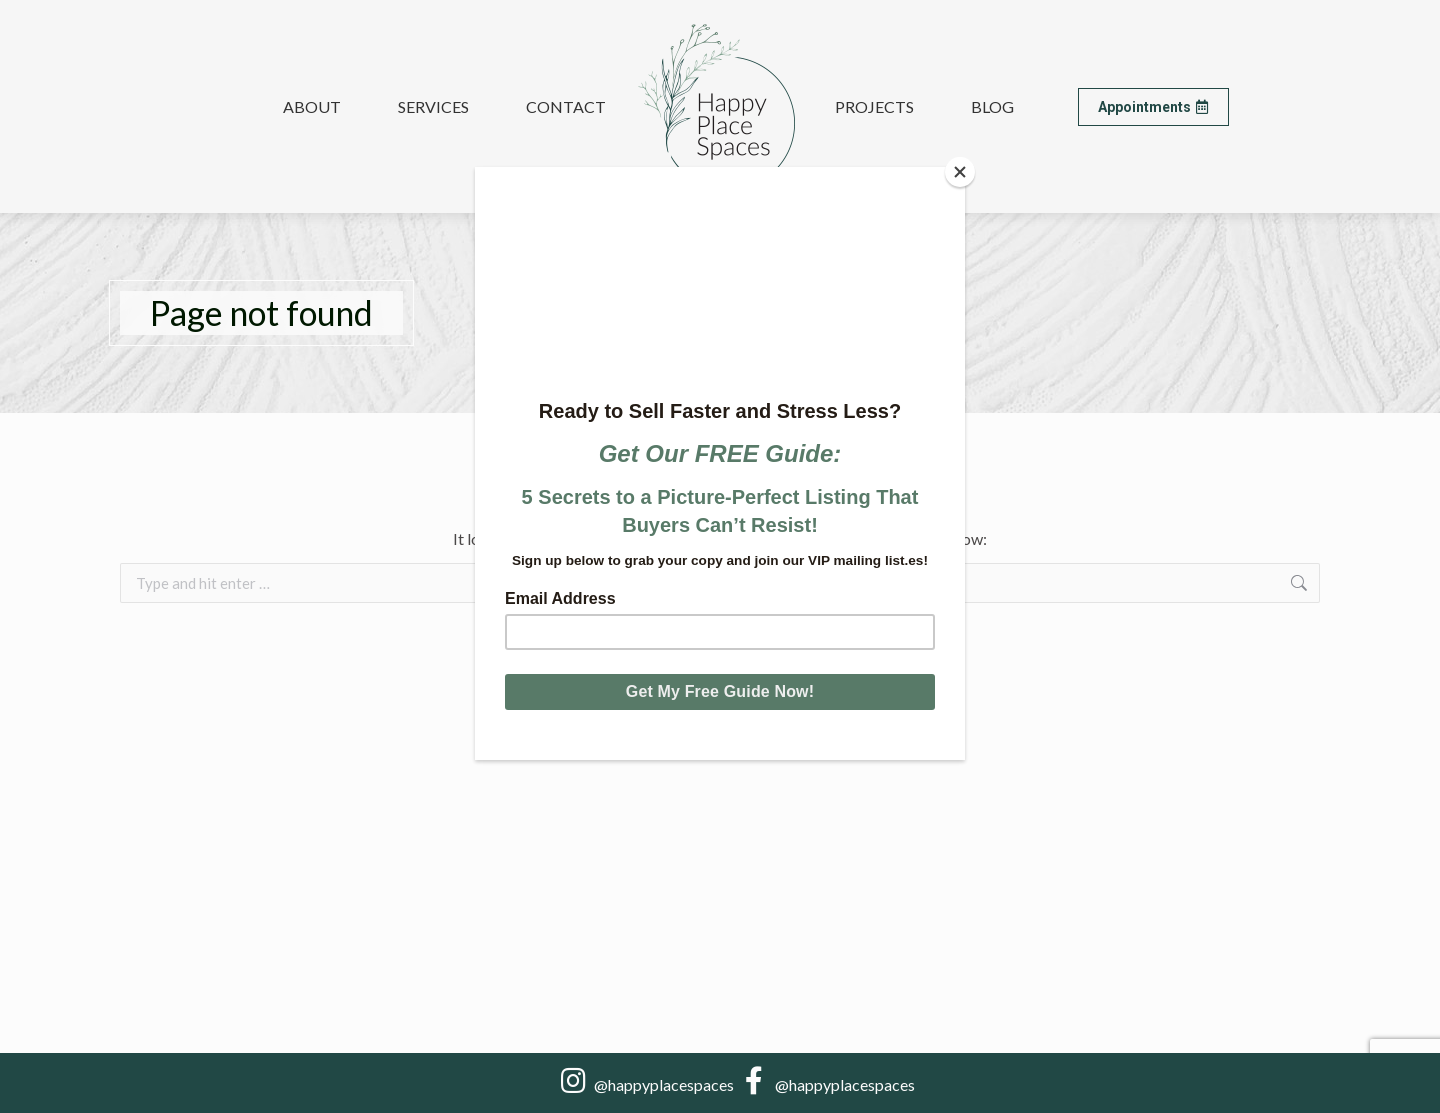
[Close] (960, 172)
